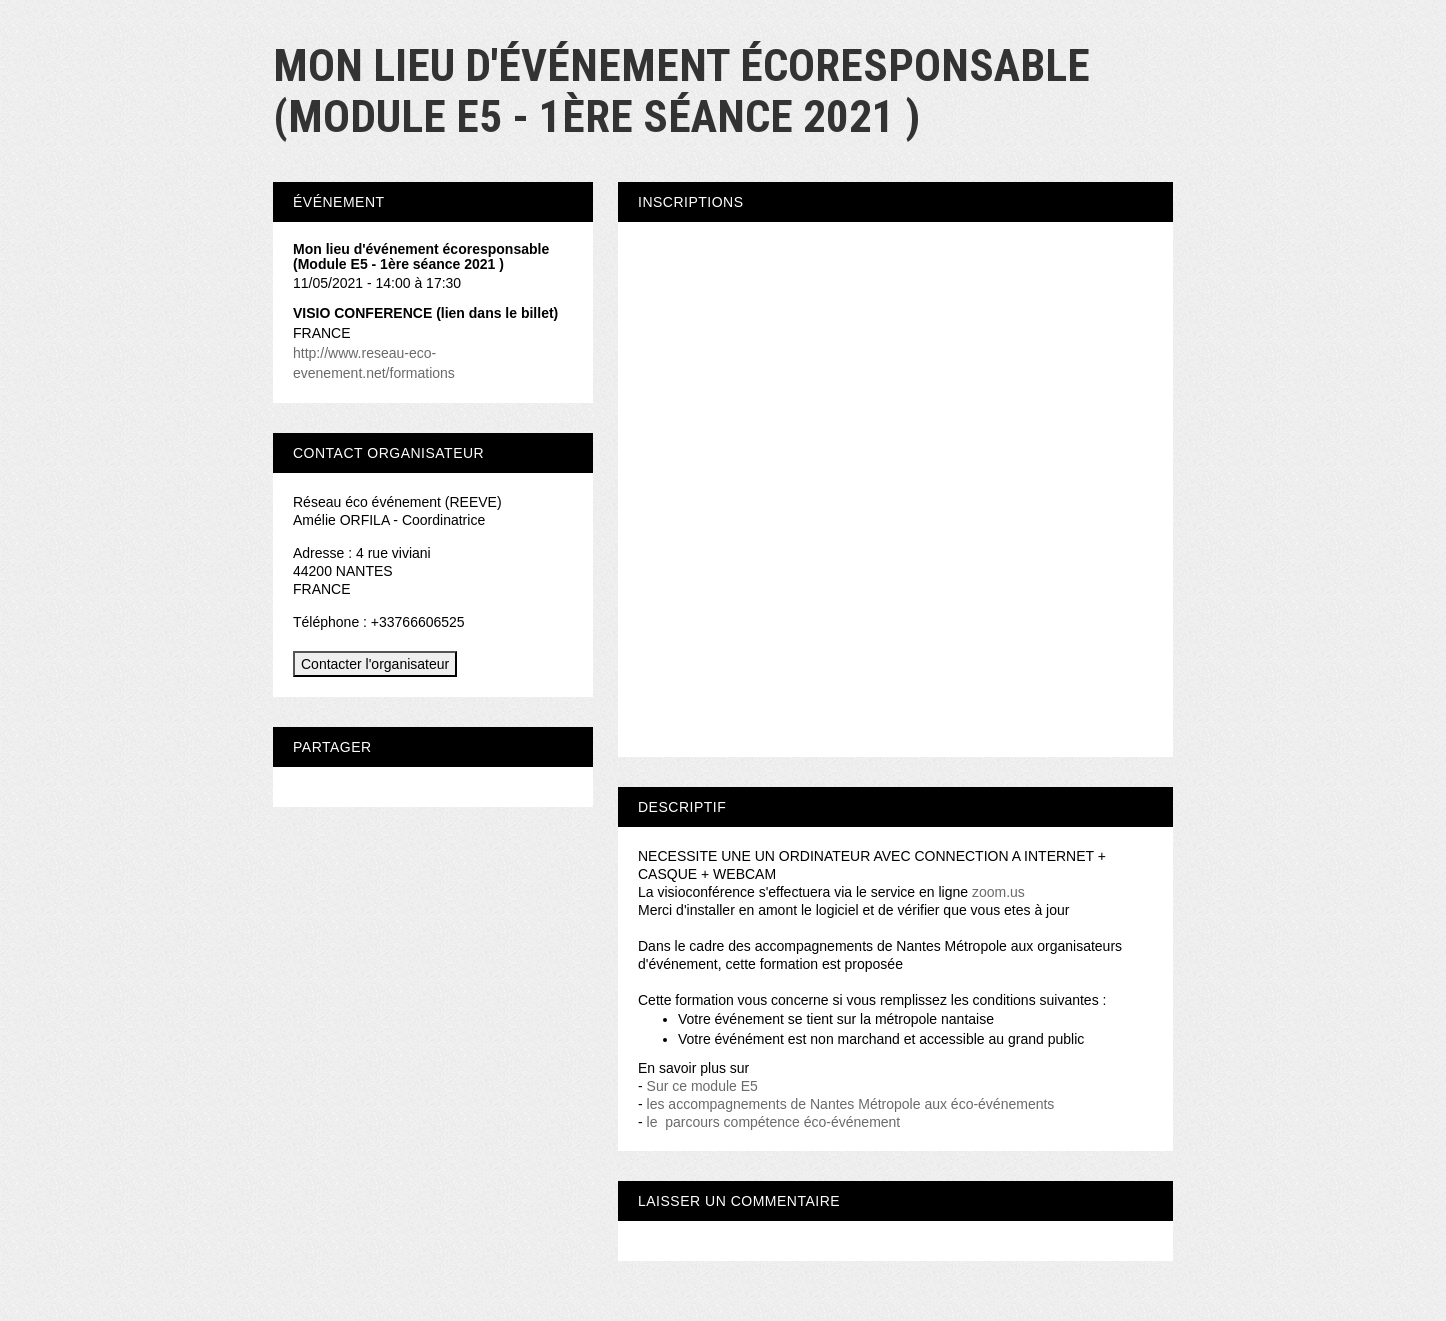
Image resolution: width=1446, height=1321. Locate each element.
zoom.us (998, 892)
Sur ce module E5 (702, 1086)
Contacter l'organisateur (375, 664)
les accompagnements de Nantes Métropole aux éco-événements (849, 1104)
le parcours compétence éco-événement (776, 1122)
